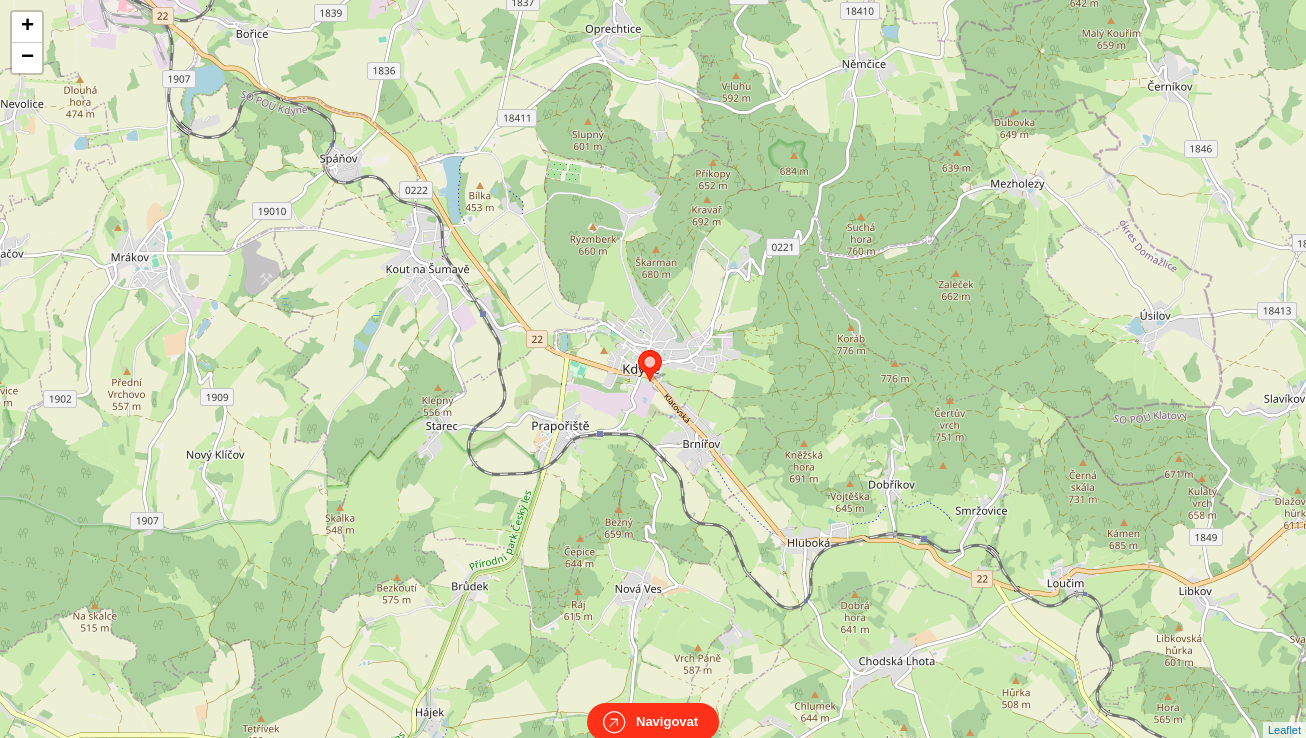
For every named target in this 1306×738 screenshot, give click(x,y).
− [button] (27, 58)
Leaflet (1284, 712)
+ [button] (27, 27)
